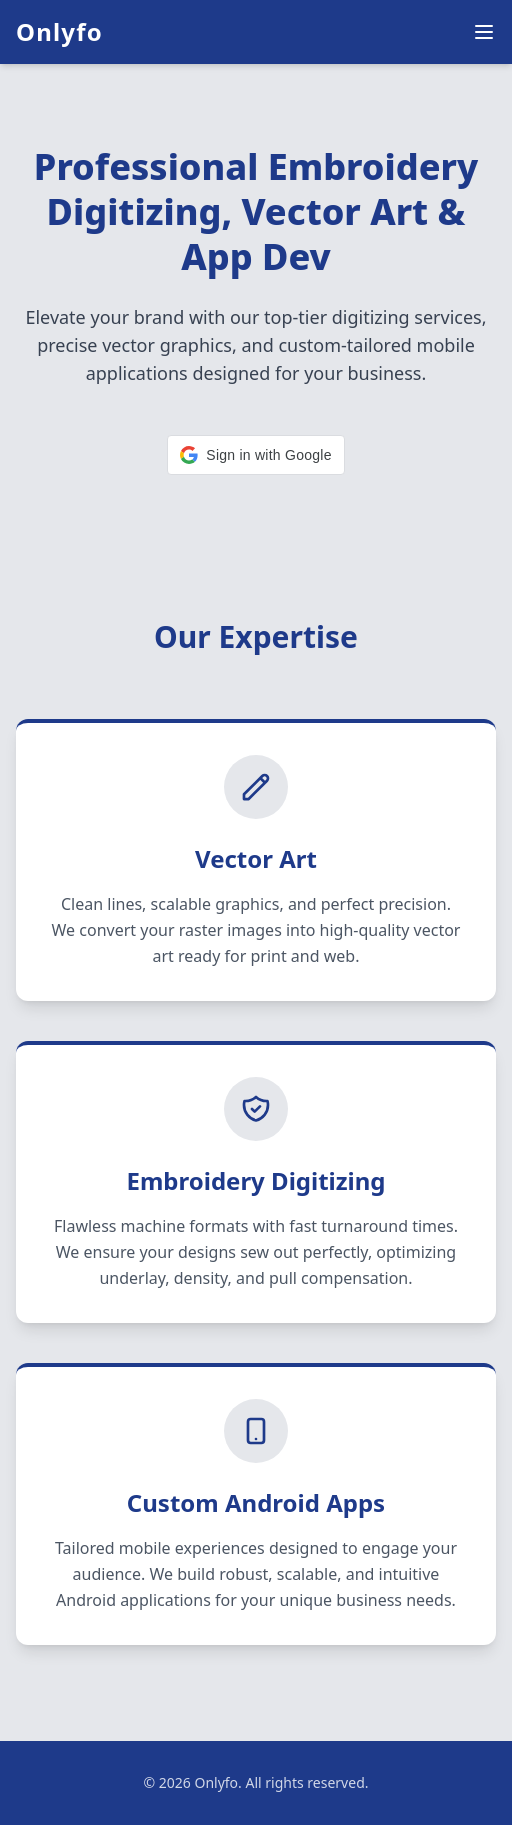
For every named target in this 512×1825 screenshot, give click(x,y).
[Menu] (484, 32)
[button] (255, 455)
